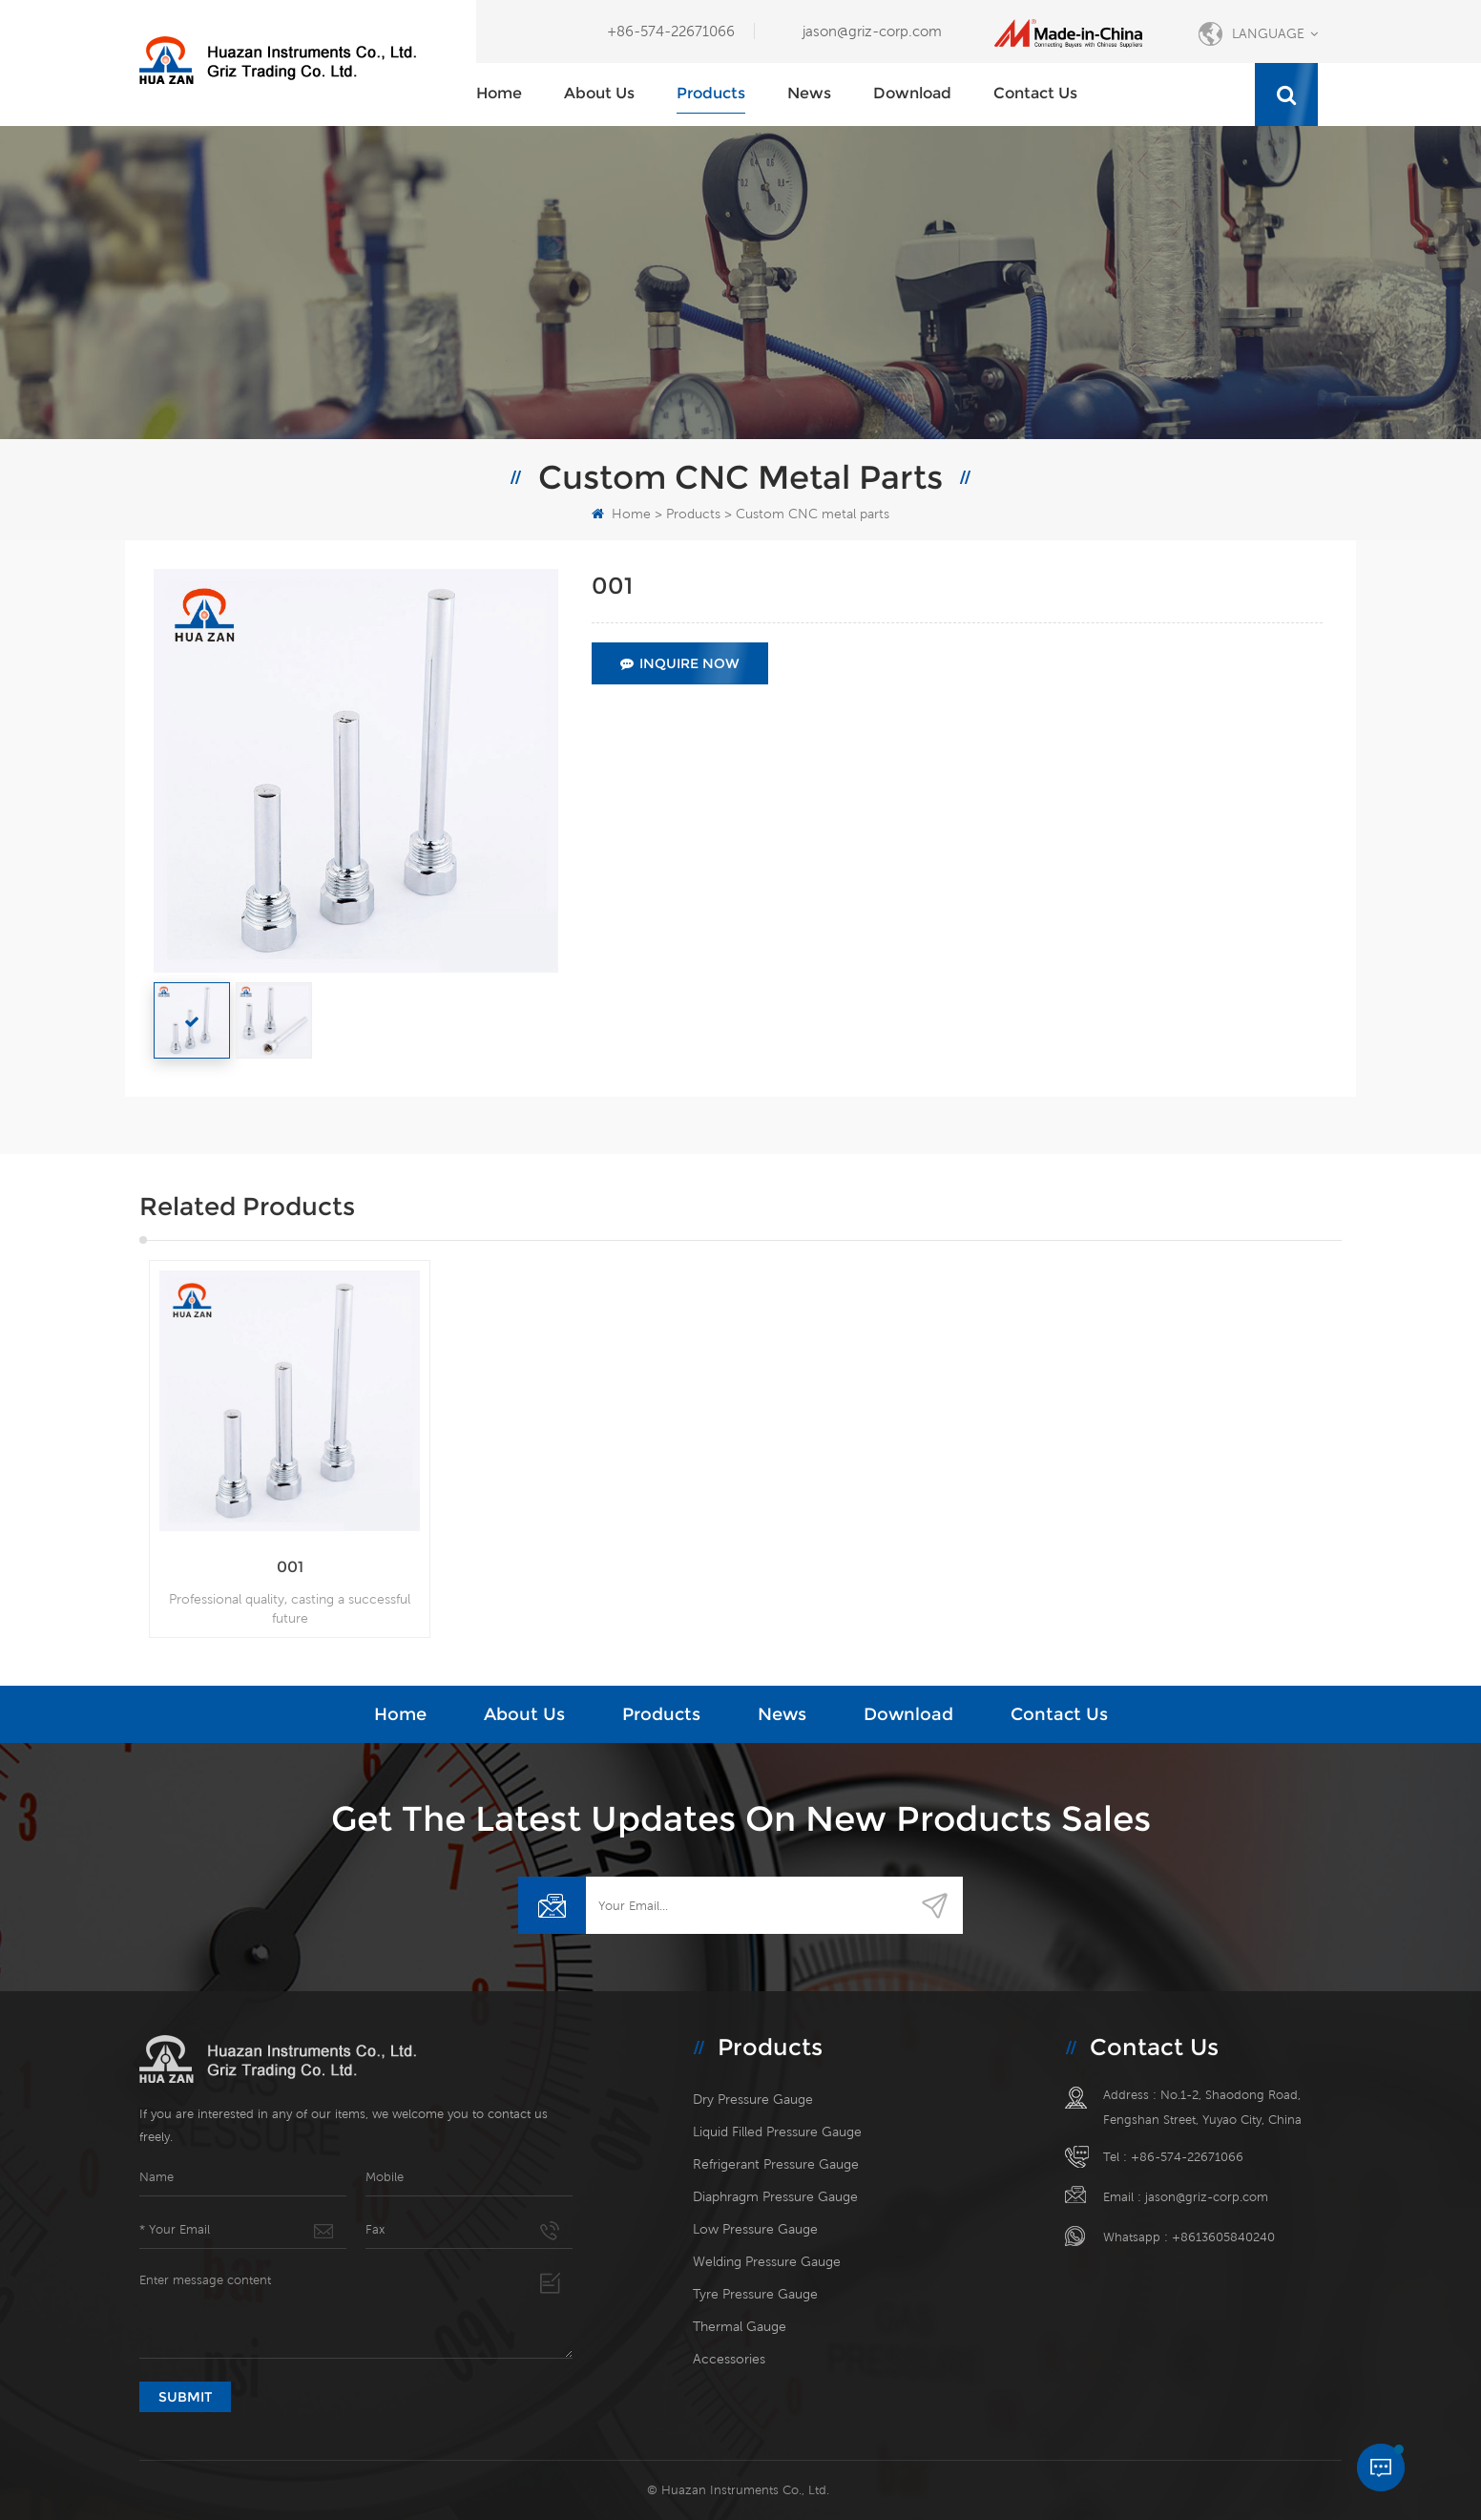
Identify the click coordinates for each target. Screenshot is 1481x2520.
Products (711, 93)
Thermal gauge (739, 2326)
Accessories (729, 2358)
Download (912, 93)
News (809, 93)
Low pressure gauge (755, 2228)
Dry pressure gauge (753, 2099)
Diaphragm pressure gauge (775, 2196)
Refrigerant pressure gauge (776, 2164)
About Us (599, 93)
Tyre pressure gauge (755, 2293)
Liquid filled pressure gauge (777, 2131)
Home (499, 93)
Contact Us (1035, 93)
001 (290, 1567)
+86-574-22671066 (671, 31)
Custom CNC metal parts (812, 513)
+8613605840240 (1223, 2237)
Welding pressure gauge (767, 2261)
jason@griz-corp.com (872, 31)
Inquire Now (680, 663)
